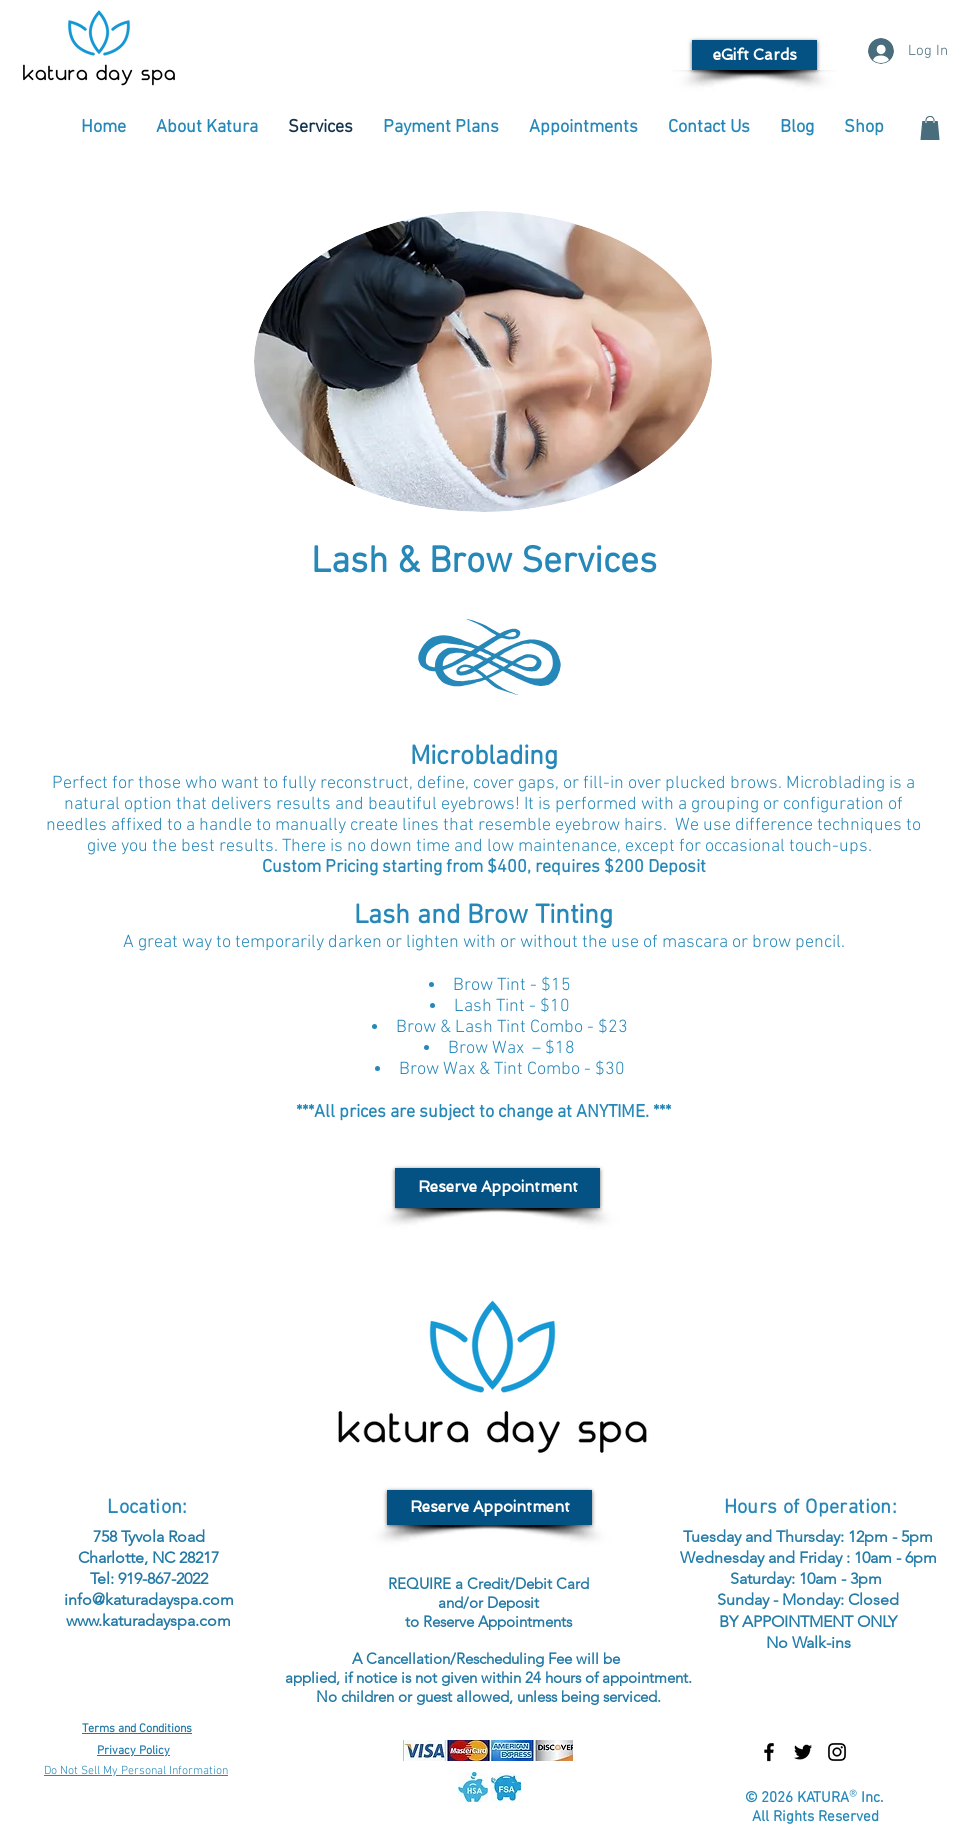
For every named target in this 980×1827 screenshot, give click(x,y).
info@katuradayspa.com (149, 1599)
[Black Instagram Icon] (837, 1752)
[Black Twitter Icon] (803, 1752)
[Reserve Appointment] (497, 1188)
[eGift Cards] (754, 55)
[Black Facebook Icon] (769, 1752)
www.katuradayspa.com (148, 1620)
